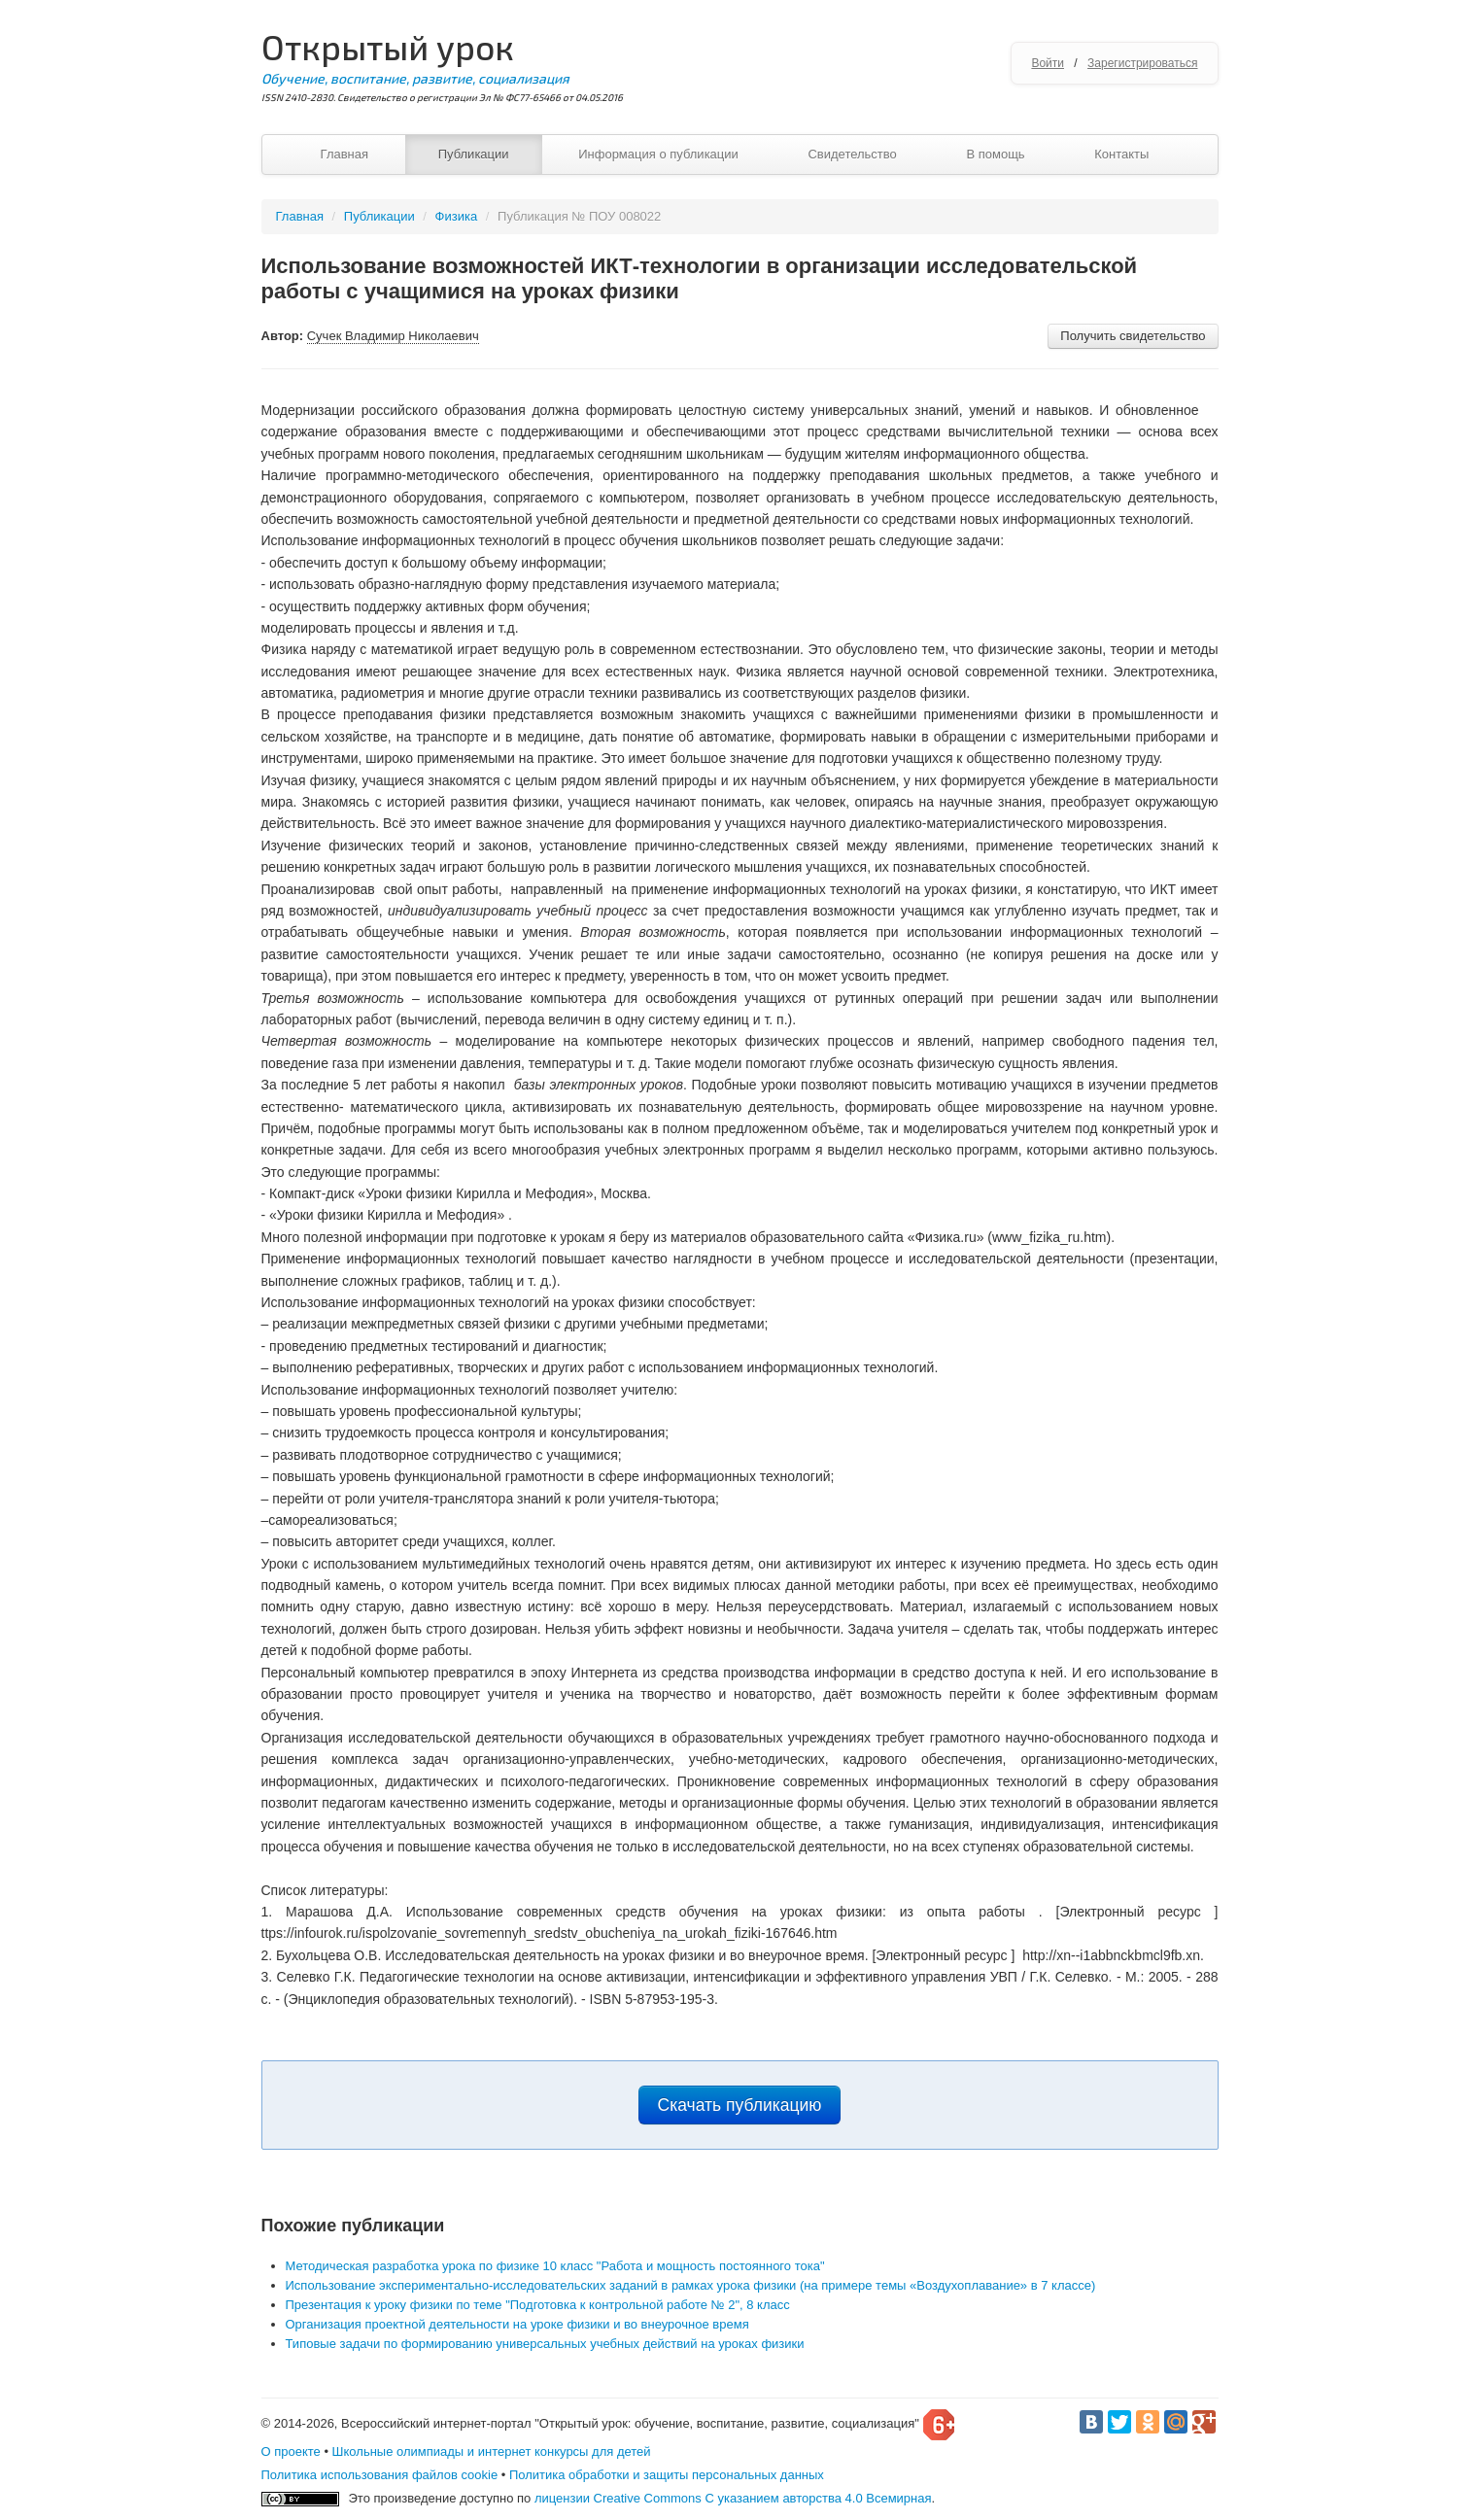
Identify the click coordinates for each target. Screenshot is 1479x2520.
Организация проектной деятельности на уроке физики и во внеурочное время (517, 2324)
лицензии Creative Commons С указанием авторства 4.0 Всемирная (733, 2498)
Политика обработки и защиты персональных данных (666, 2475)
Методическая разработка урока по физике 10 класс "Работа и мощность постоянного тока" (555, 2266)
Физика (456, 216)
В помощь (995, 154)
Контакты (1121, 154)
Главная (344, 154)
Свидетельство (852, 154)
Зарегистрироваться (1142, 63)
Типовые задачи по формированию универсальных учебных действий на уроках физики (545, 2343)
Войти (1047, 63)
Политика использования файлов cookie (380, 2475)
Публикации (473, 154)
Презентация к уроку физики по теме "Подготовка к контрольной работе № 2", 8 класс (538, 2304)
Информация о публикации (658, 154)
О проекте (291, 2451)
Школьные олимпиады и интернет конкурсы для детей (491, 2451)
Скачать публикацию (740, 2105)
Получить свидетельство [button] (1132, 335)
